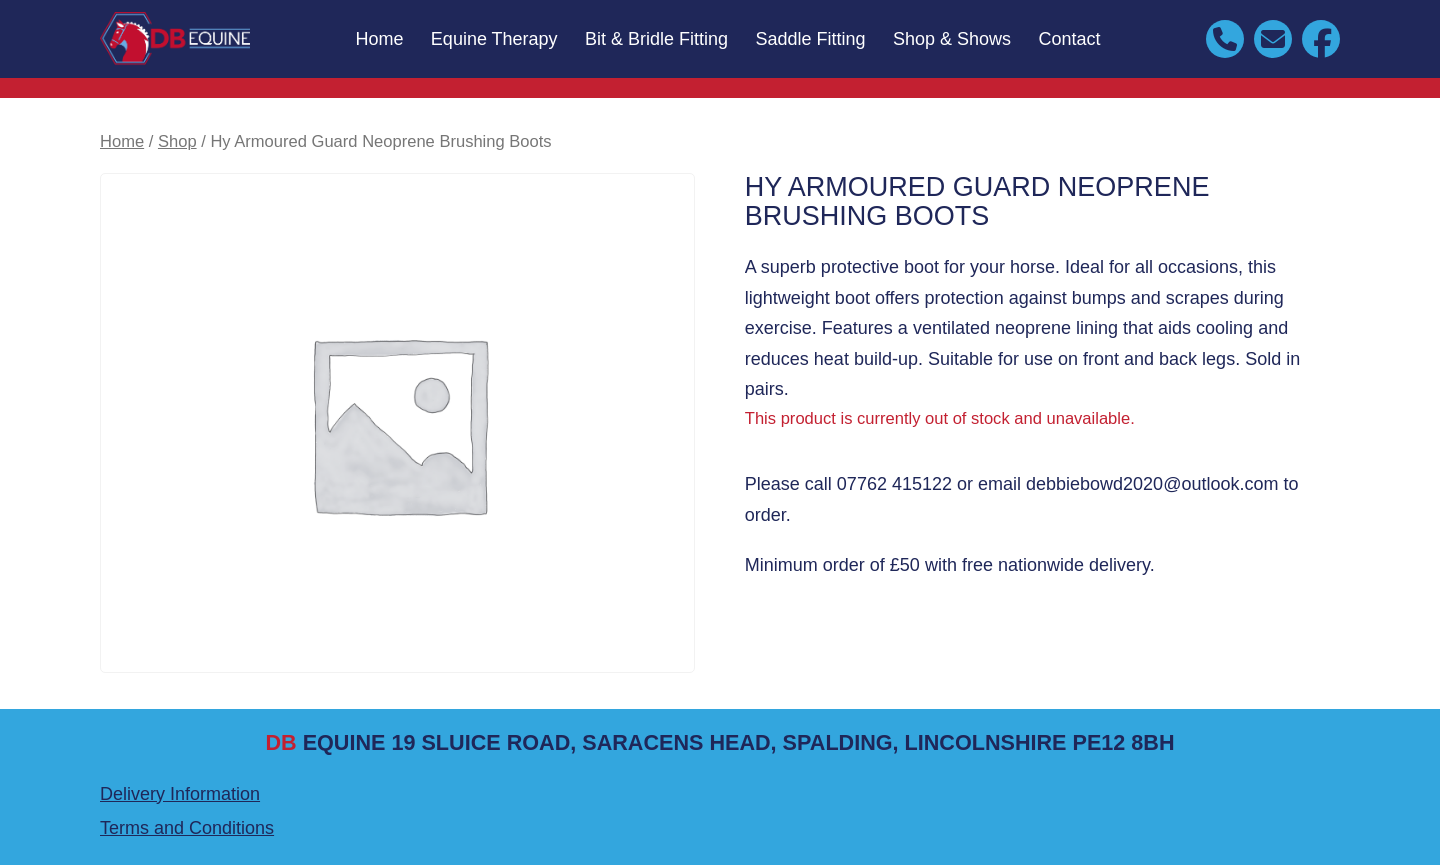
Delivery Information (180, 794)
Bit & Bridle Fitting (656, 39)
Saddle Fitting (811, 39)
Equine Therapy (494, 39)
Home (379, 39)
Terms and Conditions (187, 828)
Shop (177, 141)
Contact (1070, 39)
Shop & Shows (952, 39)
